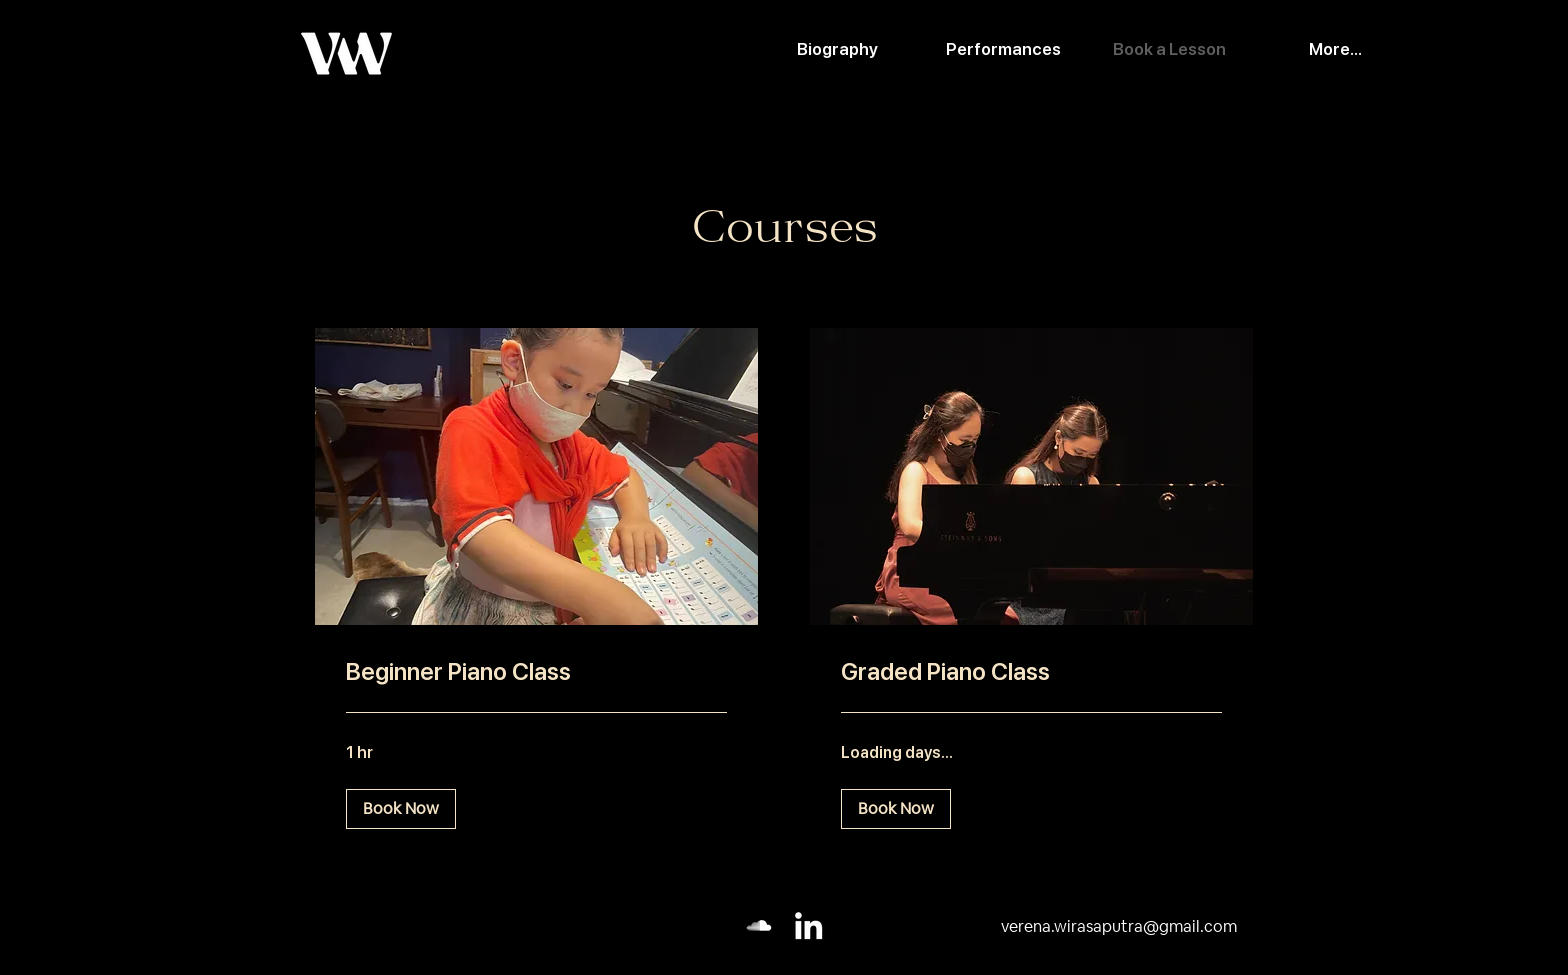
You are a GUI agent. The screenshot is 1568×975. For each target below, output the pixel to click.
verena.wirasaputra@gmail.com (1119, 926)
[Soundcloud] (759, 925)
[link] (536, 671)
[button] (401, 808)
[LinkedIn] (808, 925)
